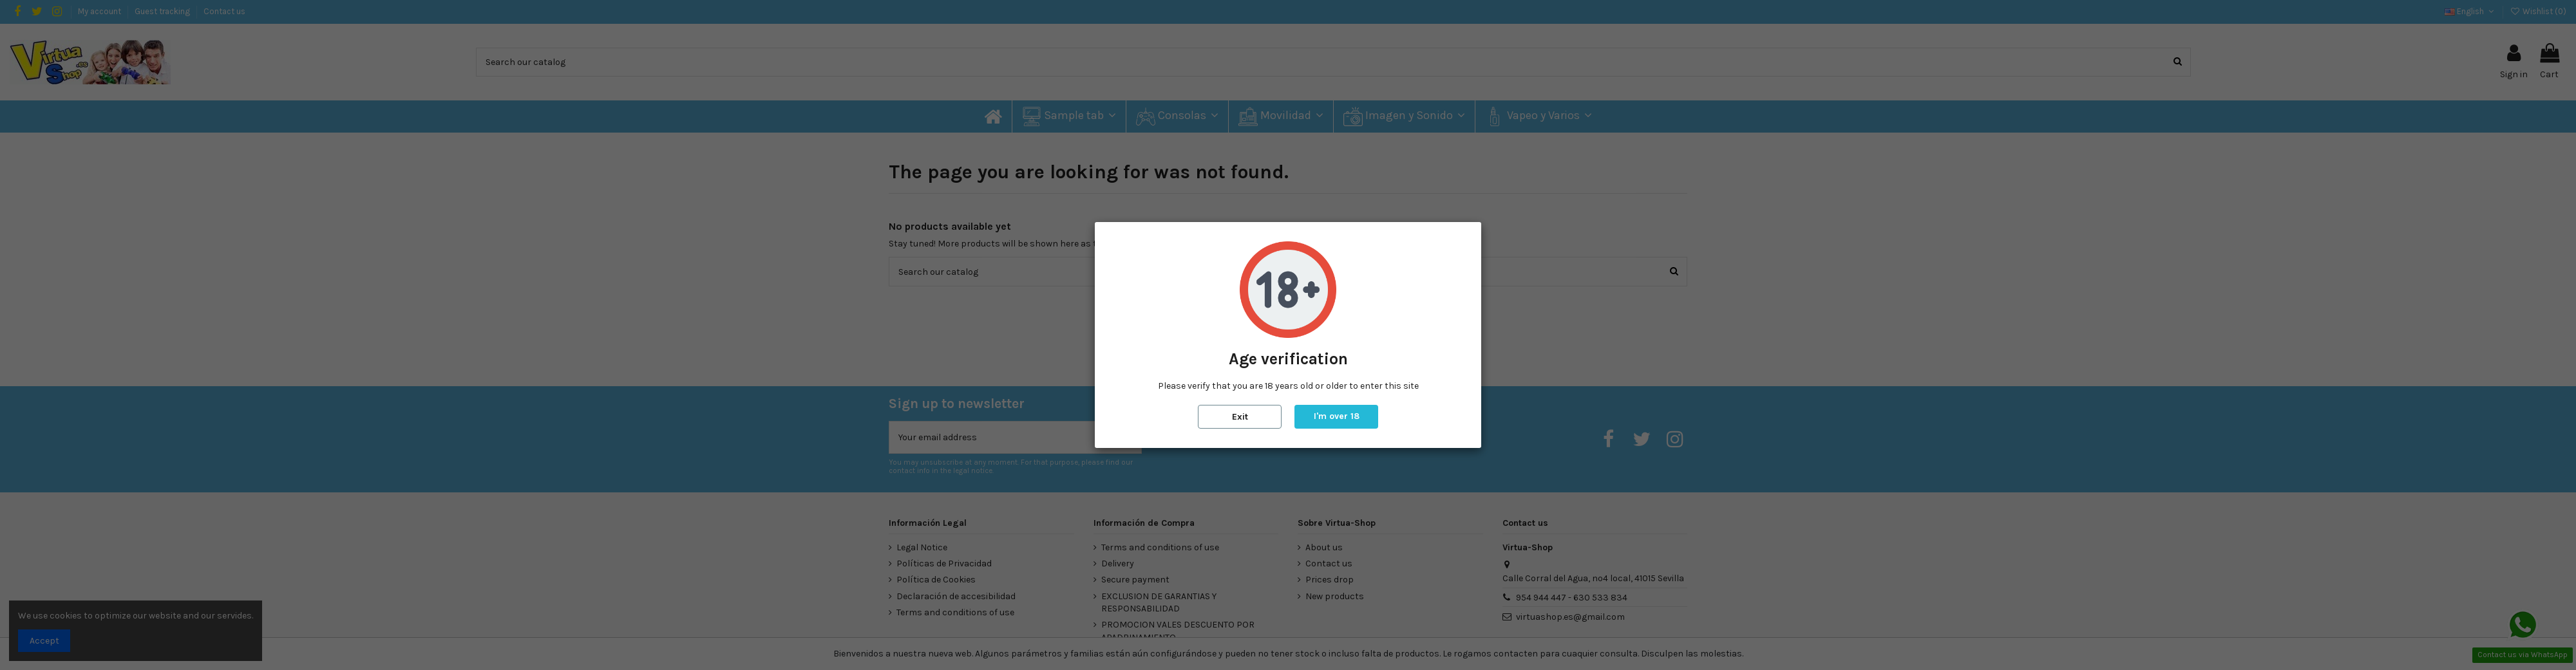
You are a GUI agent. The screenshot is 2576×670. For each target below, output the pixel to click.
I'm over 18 (1336, 416)
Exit (1240, 416)
